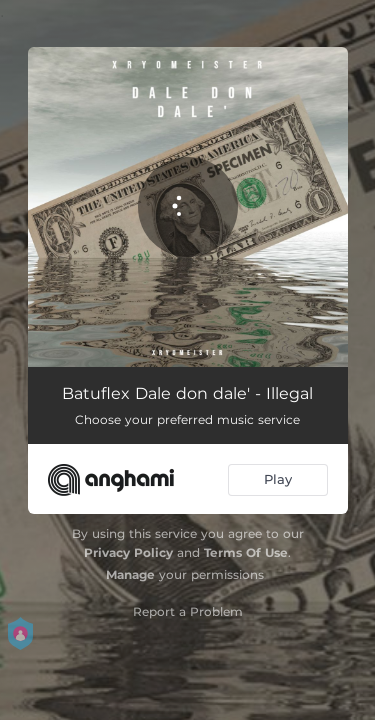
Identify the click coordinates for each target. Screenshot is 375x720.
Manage (130, 574)
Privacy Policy (128, 552)
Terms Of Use (246, 552)
